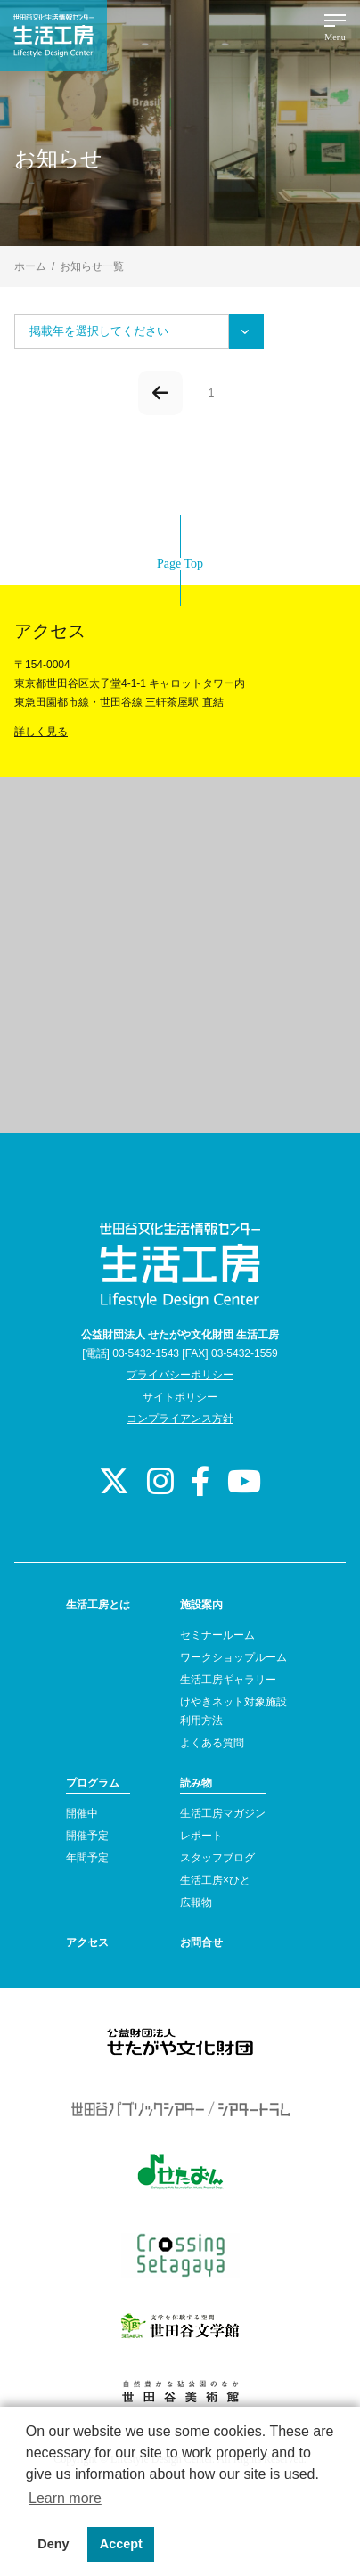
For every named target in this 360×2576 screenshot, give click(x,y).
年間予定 (87, 1858)
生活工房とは (98, 1605)
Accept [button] (121, 2544)
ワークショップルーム (233, 1657)
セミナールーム (217, 1635)
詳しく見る (41, 731)
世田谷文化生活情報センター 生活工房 (53, 35)
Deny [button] (53, 2544)
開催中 (82, 1813)
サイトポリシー (180, 1397)
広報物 (196, 1902)
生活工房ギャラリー (228, 1679)
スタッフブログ (217, 1858)
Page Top (180, 563)
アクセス (87, 1942)
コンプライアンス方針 (180, 1418)
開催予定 (87, 1835)
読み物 (196, 1783)
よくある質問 (212, 1743)
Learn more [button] (65, 2498)
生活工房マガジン (223, 1813)
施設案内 (201, 1605)
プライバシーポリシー (180, 1375)
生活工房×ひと (215, 1880)
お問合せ (201, 1942)
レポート (201, 1835)
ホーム (30, 266)
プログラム (92, 1783)
